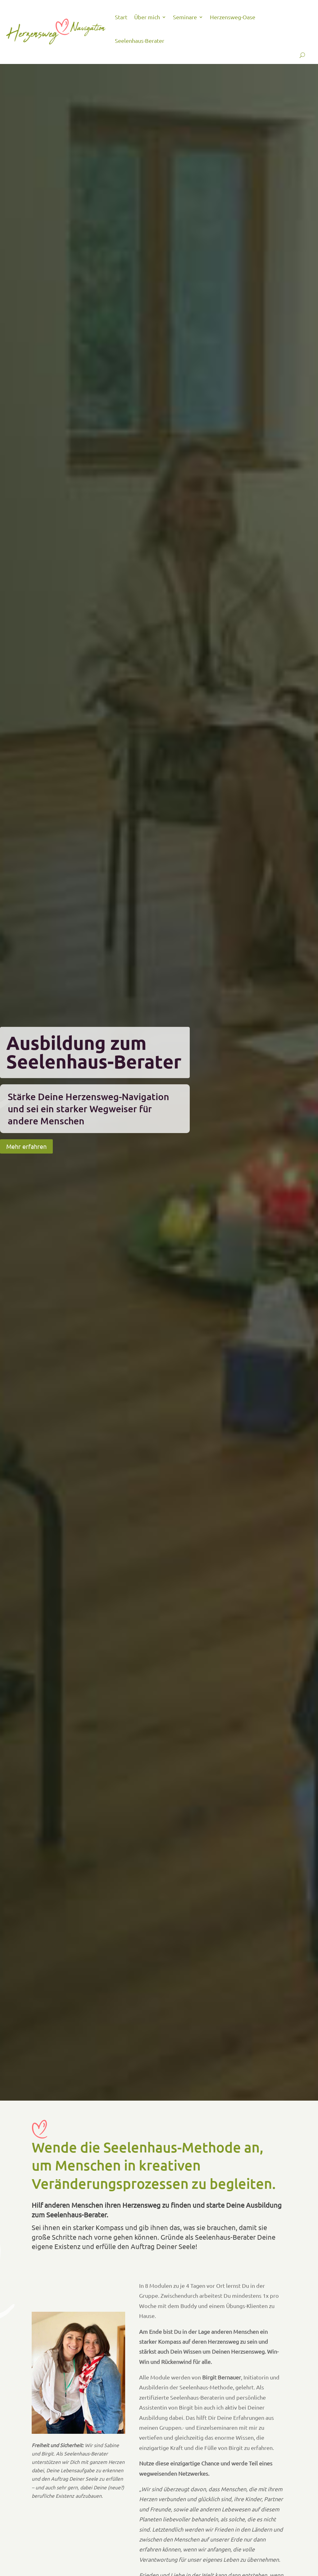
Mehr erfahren (26, 1146)
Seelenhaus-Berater (139, 40)
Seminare (185, 17)
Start (121, 17)
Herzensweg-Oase (232, 17)
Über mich (147, 17)
